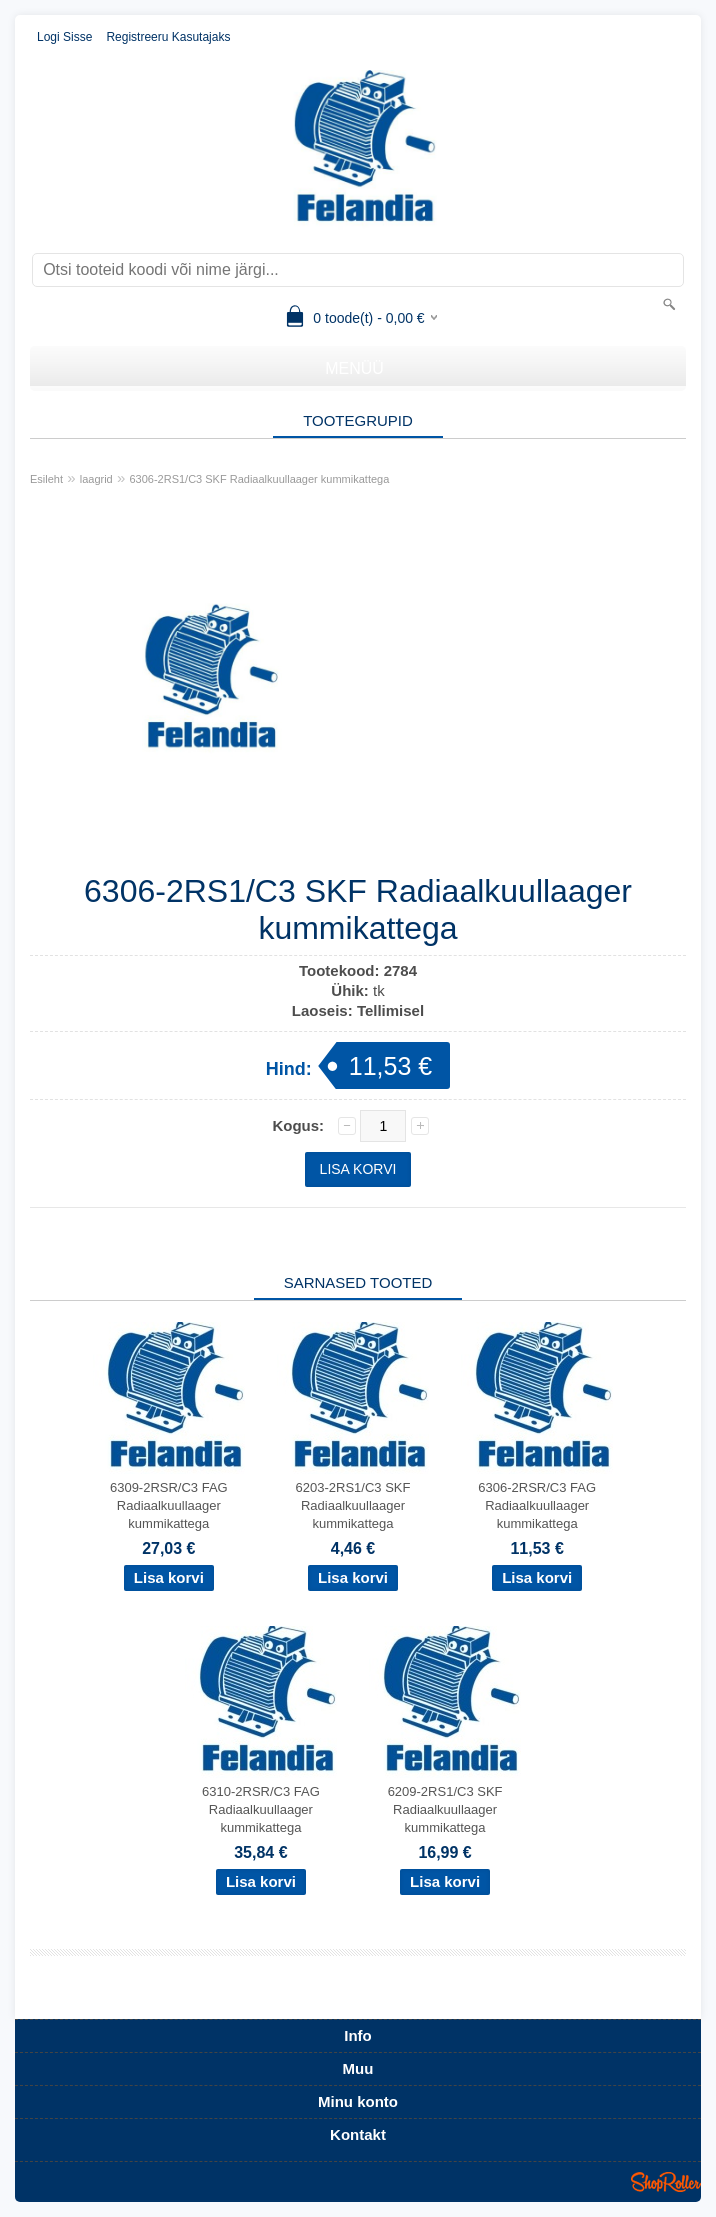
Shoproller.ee (666, 2182)
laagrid (96, 479)
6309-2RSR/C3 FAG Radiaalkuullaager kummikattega (169, 1505)
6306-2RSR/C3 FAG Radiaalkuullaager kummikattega (537, 1505)
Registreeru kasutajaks (168, 37)
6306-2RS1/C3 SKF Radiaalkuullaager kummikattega (259, 479)
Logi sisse (64, 37)
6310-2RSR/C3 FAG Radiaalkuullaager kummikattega (261, 1809)
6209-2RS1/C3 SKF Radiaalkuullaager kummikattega (445, 1809)
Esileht (46, 479)
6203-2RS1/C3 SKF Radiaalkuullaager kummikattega (353, 1505)
